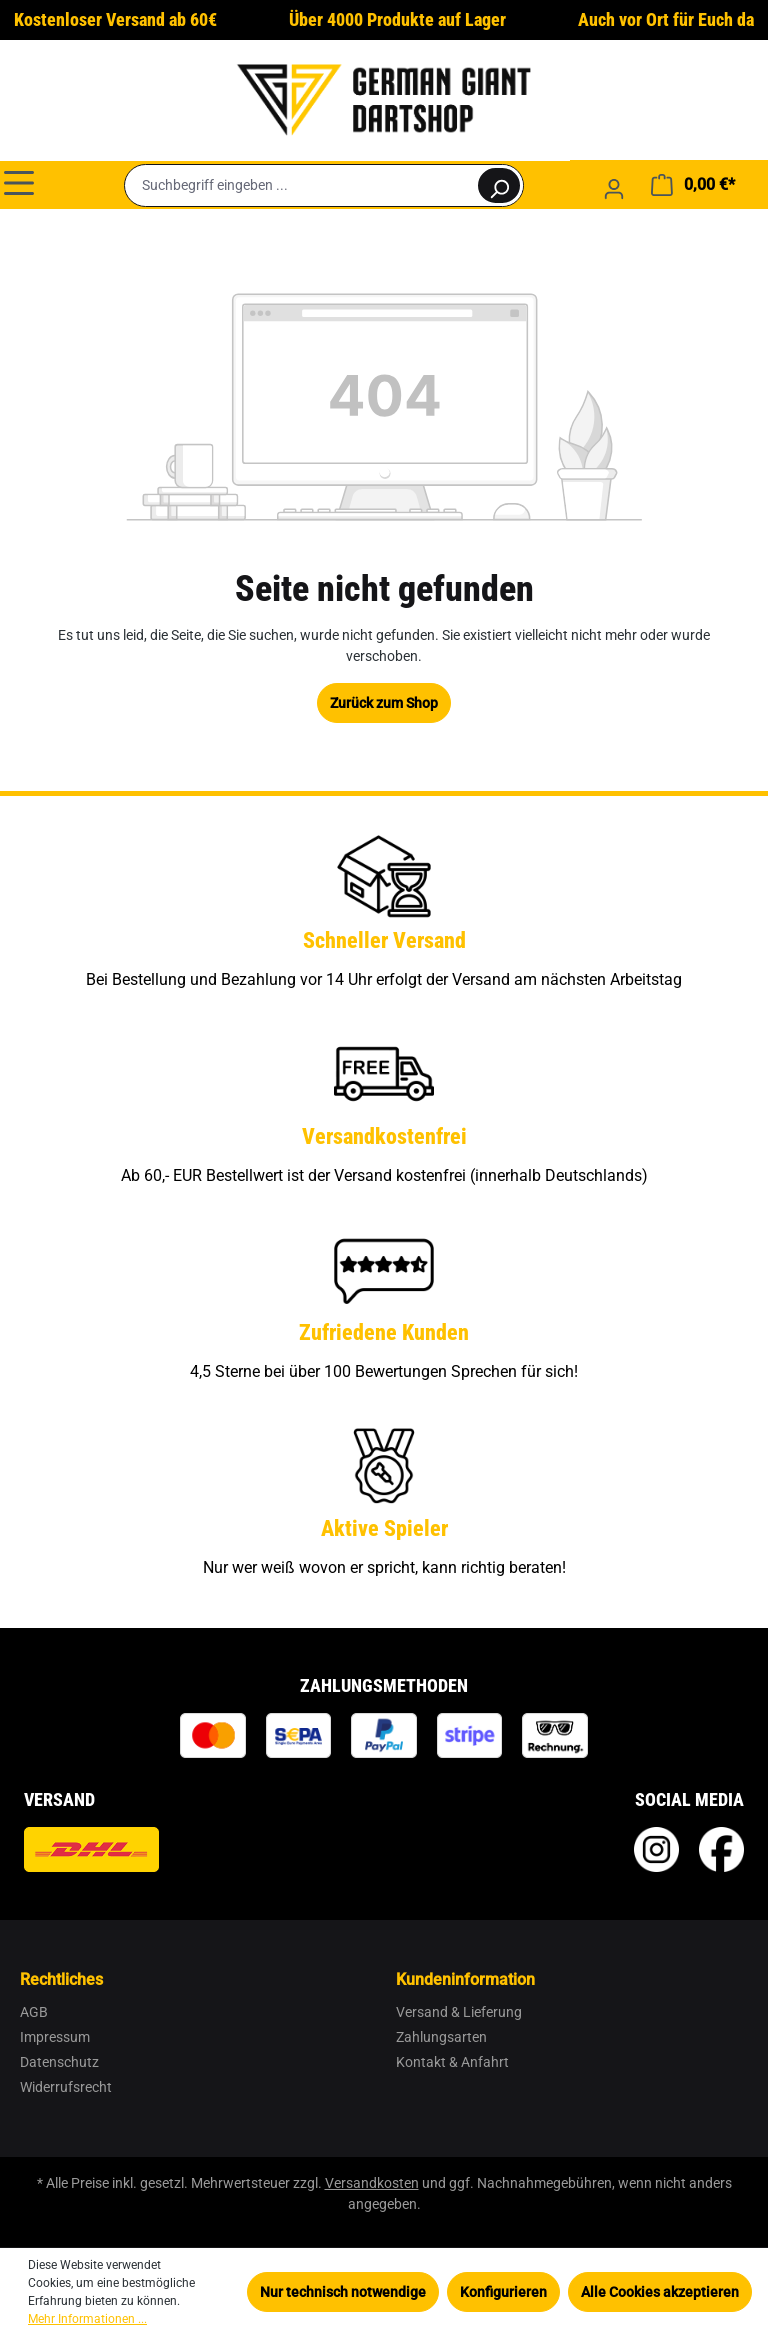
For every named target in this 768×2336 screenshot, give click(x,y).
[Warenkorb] (693, 185)
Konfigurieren (503, 2292)
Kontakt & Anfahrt (452, 2062)
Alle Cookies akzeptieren (660, 2292)
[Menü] (19, 182)
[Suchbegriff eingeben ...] (300, 185)
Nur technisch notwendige (343, 2292)
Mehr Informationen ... (87, 2319)
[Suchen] (499, 185)
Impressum (55, 2037)
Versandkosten (372, 2183)
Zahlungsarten (441, 2037)
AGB (34, 2012)
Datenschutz (59, 2062)
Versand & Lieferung (459, 2012)
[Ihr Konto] (614, 189)
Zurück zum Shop (384, 703)
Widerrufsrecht (66, 2087)
